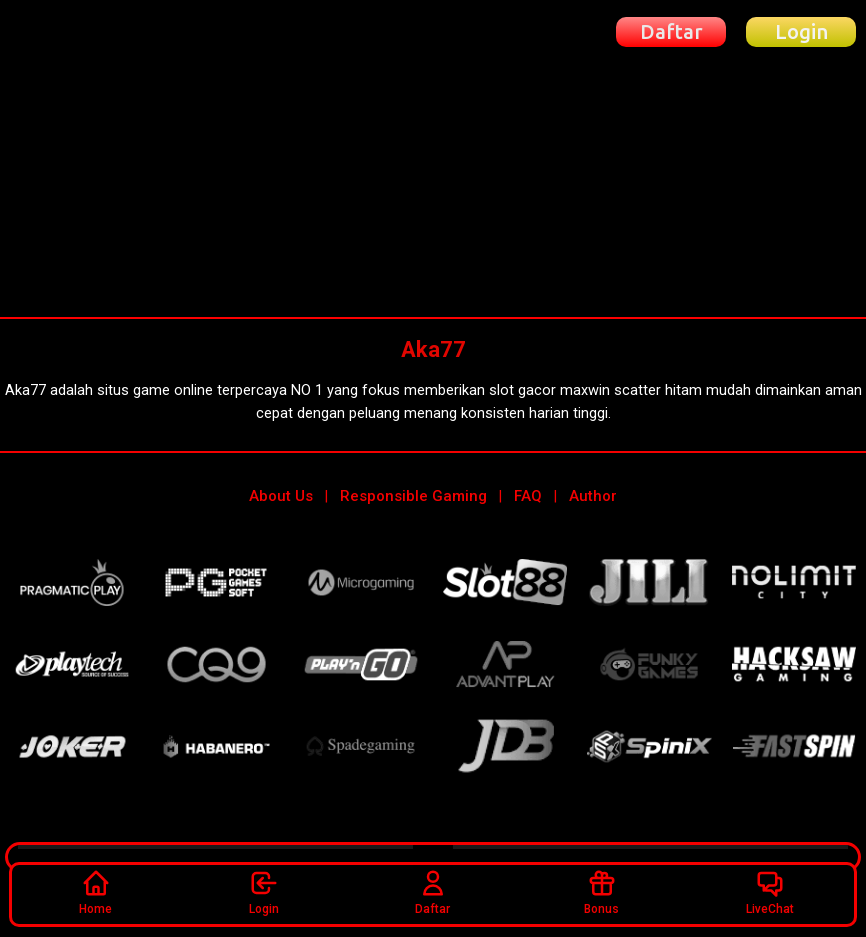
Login (264, 892)
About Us (281, 496)
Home (95, 892)
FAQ (528, 496)
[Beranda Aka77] (86, 32)
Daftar (432, 892)
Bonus (601, 892)
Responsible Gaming (413, 496)
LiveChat (770, 892)
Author (593, 496)
